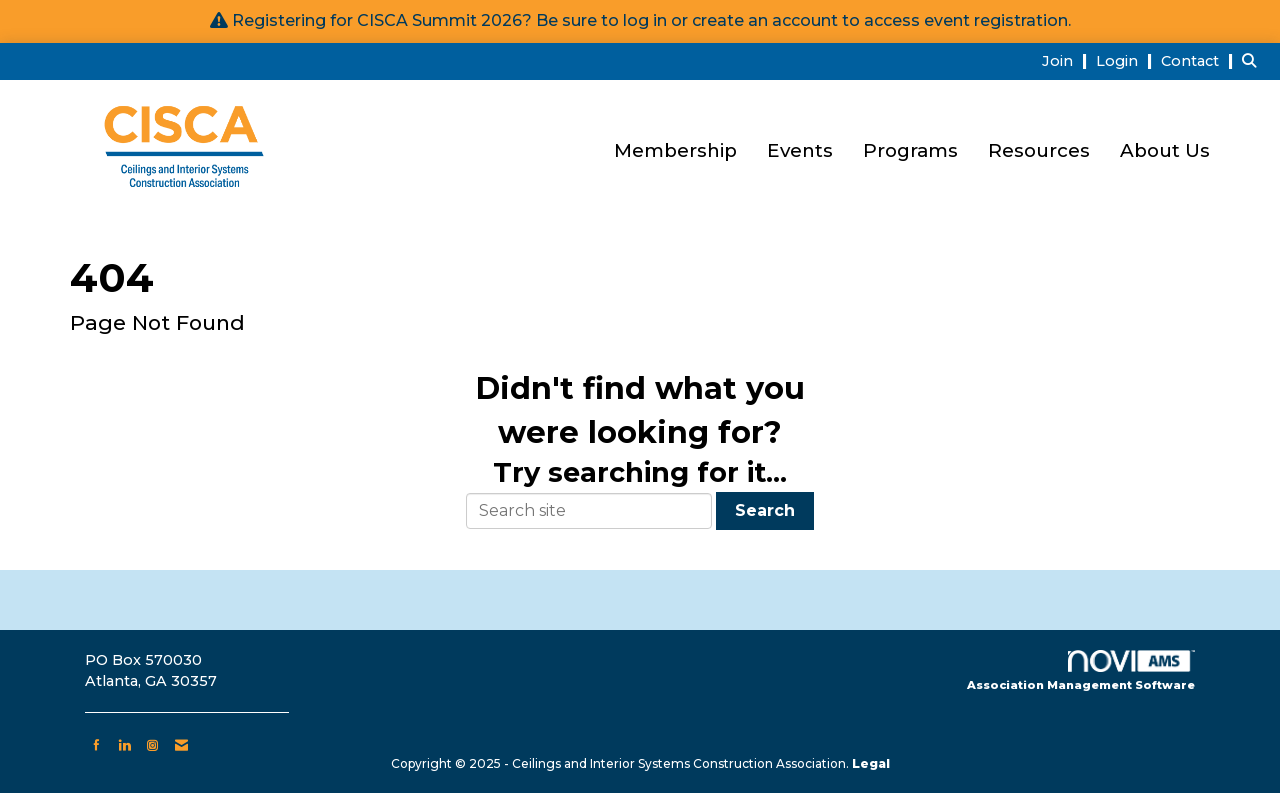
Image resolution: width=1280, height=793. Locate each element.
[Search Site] (1253, 60)
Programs (910, 150)
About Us (1165, 150)
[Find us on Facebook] (96, 745)
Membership (675, 150)
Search (765, 510)
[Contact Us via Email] (181, 745)
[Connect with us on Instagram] (152, 745)
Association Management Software (1081, 671)
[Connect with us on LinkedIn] (124, 745)
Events (800, 150)
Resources (1039, 150)
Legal (871, 763)
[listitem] (1067, 60)
